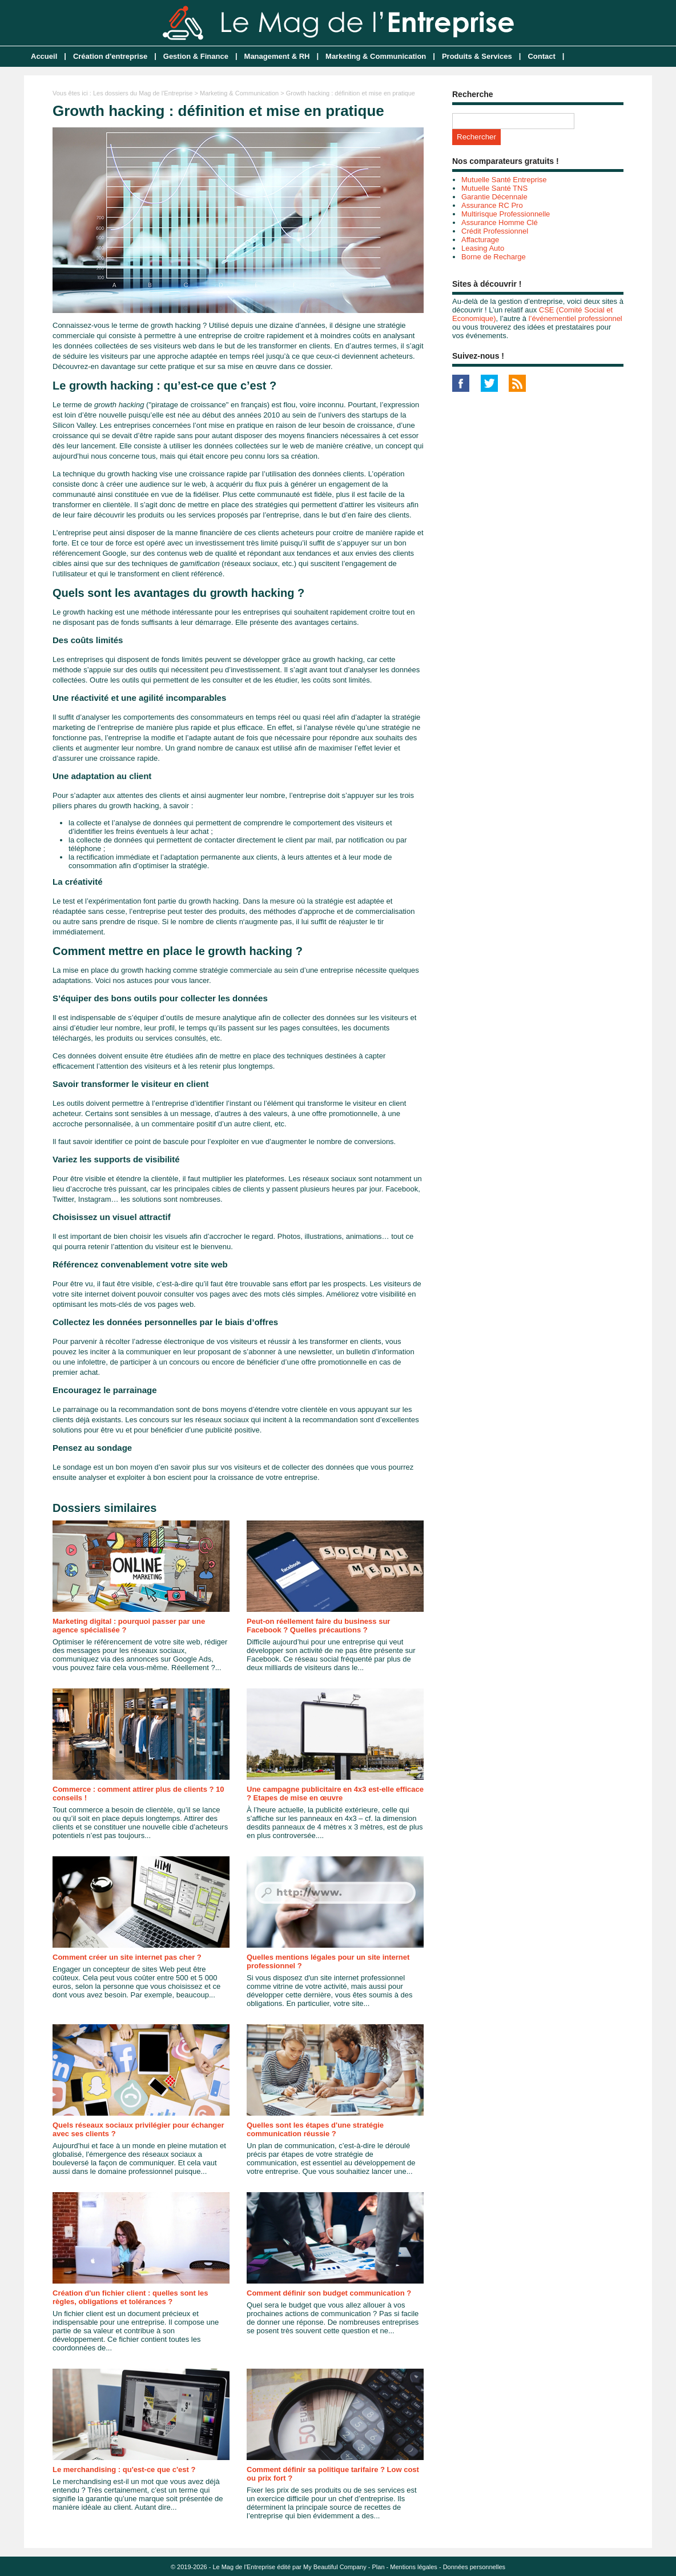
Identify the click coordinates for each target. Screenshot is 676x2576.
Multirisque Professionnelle (505, 214)
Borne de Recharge (493, 256)
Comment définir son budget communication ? (329, 2293)
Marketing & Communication (375, 56)
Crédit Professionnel (494, 231)
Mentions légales (413, 2566)
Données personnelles (474, 2566)
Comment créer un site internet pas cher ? (127, 1957)
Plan (378, 2566)
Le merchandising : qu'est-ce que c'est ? (124, 2469)
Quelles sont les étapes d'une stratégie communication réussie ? (315, 2129)
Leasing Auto (482, 248)
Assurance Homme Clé (499, 222)
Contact (541, 56)
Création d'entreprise (110, 56)
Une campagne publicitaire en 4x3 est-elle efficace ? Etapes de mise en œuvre (335, 1793)
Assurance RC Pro (492, 205)
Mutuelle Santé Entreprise (504, 179)
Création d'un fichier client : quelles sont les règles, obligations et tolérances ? (130, 2297)
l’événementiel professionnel (575, 318)
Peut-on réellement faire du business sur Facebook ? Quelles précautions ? (318, 1625)
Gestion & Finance (195, 56)
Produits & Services (477, 56)
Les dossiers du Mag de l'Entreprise (143, 93)
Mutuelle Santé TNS (494, 188)
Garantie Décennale (494, 196)
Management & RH (277, 56)
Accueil (44, 56)
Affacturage (480, 239)
